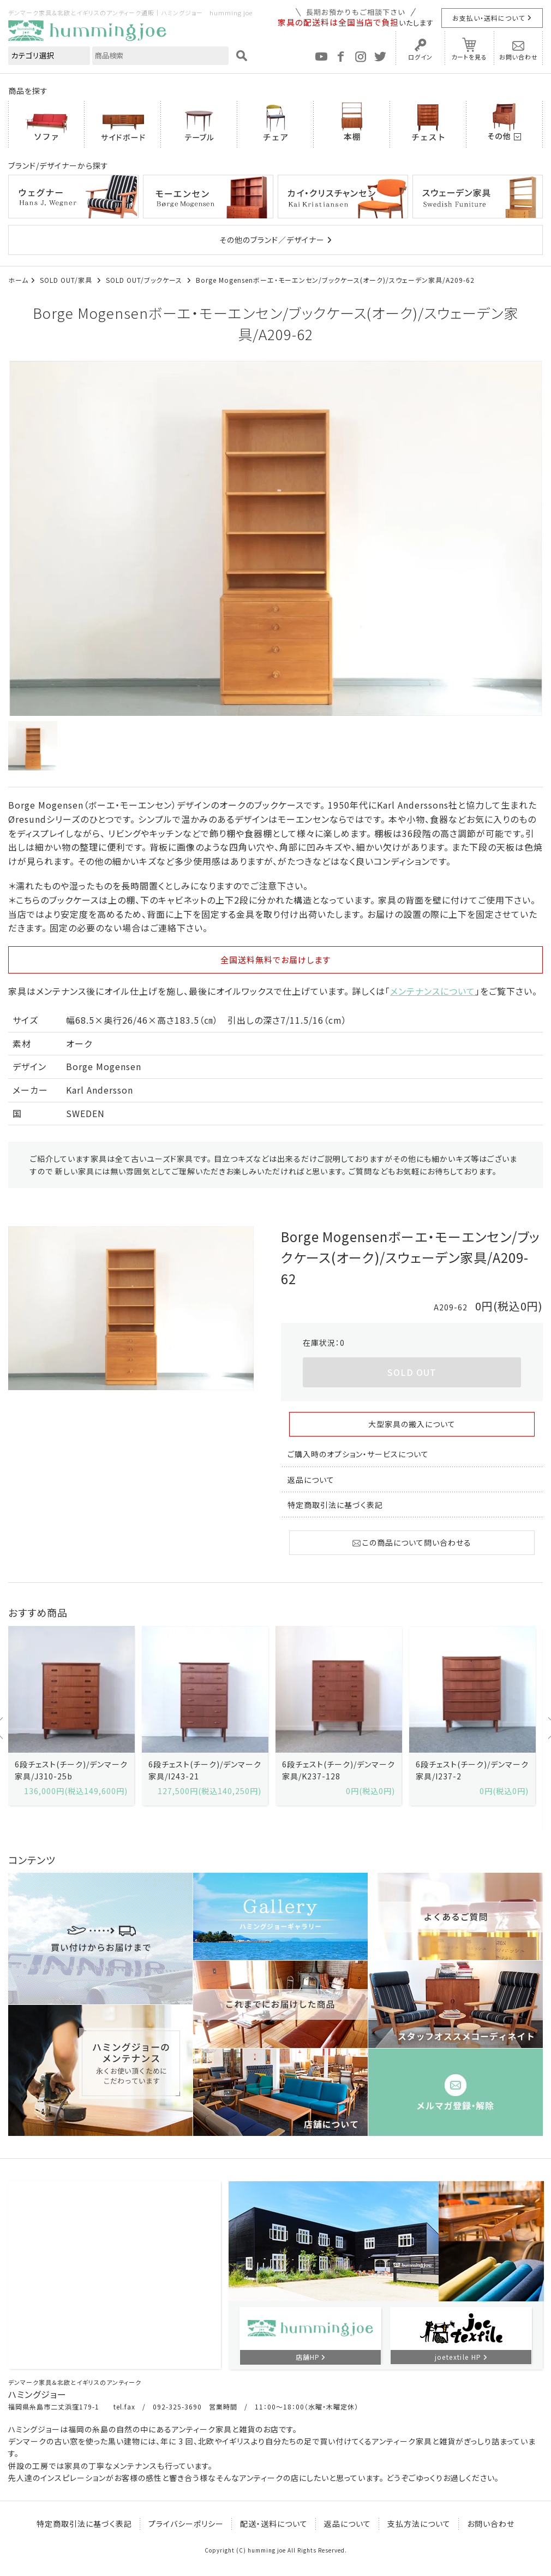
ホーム (18, 279)
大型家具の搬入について (412, 1423)
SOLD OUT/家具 (67, 279)
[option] (275, 538)
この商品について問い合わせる (411, 1542)
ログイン (420, 56)
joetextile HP (458, 2356)
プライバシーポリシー (186, 2523)
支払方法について (419, 2523)
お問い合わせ (518, 56)
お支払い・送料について (488, 17)
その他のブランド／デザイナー (272, 239)
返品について (311, 1479)
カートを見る (469, 56)
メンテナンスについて (432, 991)
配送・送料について (274, 2523)
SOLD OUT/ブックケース (145, 279)
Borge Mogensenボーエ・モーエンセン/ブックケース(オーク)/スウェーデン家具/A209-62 (335, 279)
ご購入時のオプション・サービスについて (358, 1454)
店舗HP (308, 2356)
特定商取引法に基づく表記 (335, 1504)
